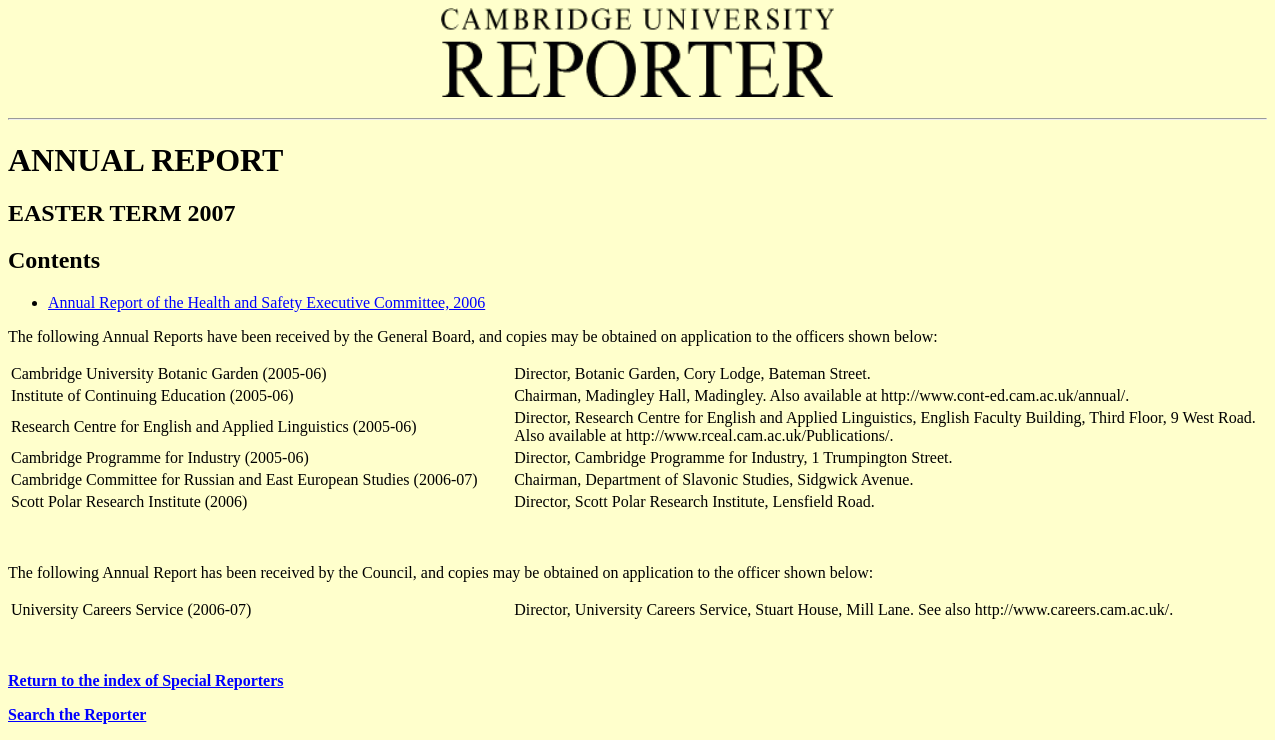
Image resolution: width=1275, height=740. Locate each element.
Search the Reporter (77, 714)
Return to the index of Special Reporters (146, 680)
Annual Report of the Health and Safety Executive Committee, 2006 (266, 302)
